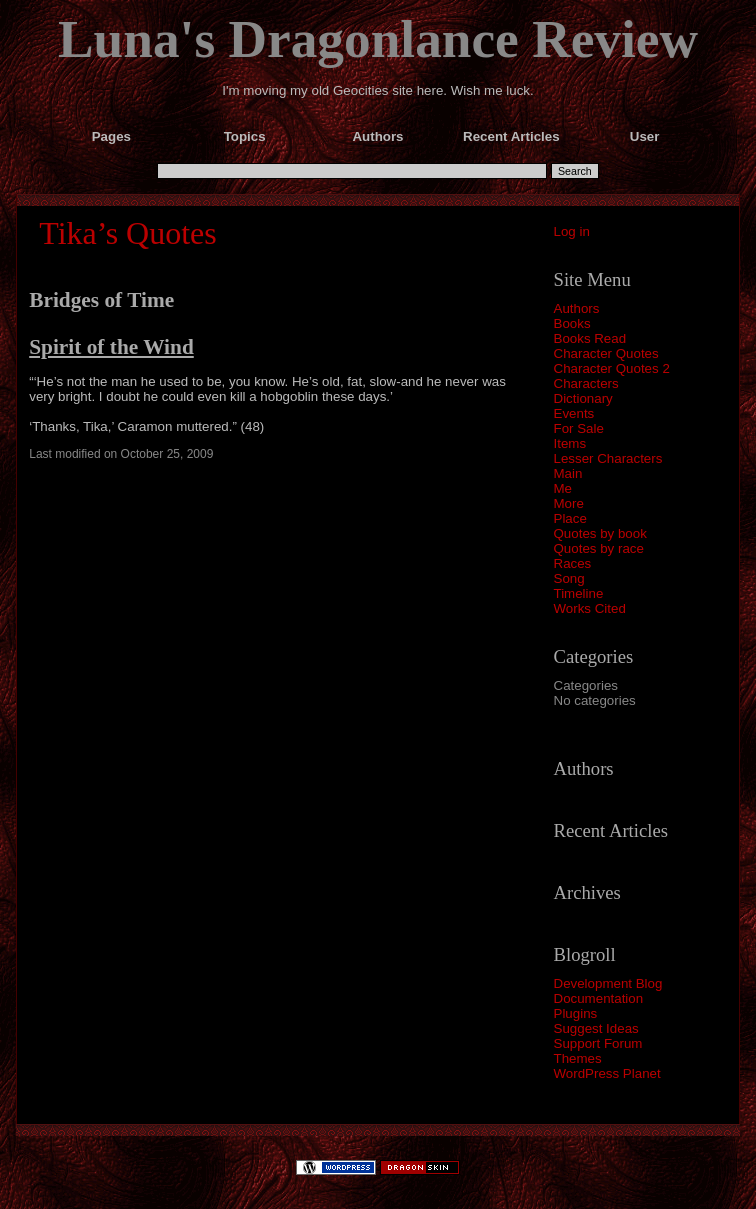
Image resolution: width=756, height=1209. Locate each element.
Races (573, 563)
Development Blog (608, 983)
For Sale (579, 428)
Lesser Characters (608, 458)
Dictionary (583, 398)
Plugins (576, 1013)
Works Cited (590, 608)
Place (570, 518)
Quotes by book (600, 533)
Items (570, 443)
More (569, 503)
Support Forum (598, 1043)
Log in (572, 231)
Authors (577, 308)
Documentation (599, 998)
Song (569, 578)
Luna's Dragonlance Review (378, 39)
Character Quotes (606, 353)
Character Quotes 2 (612, 368)
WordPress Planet (607, 1073)
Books (572, 323)
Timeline (579, 593)
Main (568, 473)
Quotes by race (599, 548)
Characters (586, 383)
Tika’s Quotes (128, 233)
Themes (578, 1058)
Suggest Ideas (596, 1028)
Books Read (590, 338)
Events (574, 413)
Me (563, 488)
